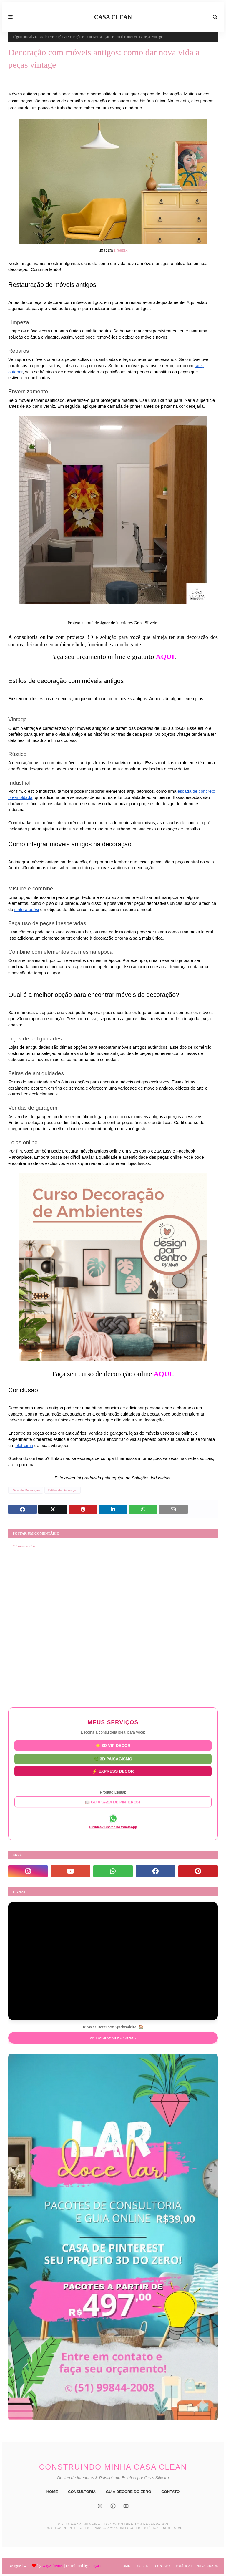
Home (125, 2565)
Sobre (142, 2565)
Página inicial (22, 37)
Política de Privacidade (197, 2565)
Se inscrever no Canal (113, 2038)
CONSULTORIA (82, 2492)
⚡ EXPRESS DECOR (113, 1771)
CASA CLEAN (113, 17)
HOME (52, 2492)
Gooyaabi (96, 2565)
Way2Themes (52, 2565)
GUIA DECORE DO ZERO (128, 2492)
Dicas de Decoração (49, 37)
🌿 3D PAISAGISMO (113, 1758)
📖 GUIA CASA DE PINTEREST (113, 1802)
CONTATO (170, 2492)
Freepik (121, 250)
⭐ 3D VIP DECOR (112, 1745)
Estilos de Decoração (62, 1490)
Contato (162, 2565)
